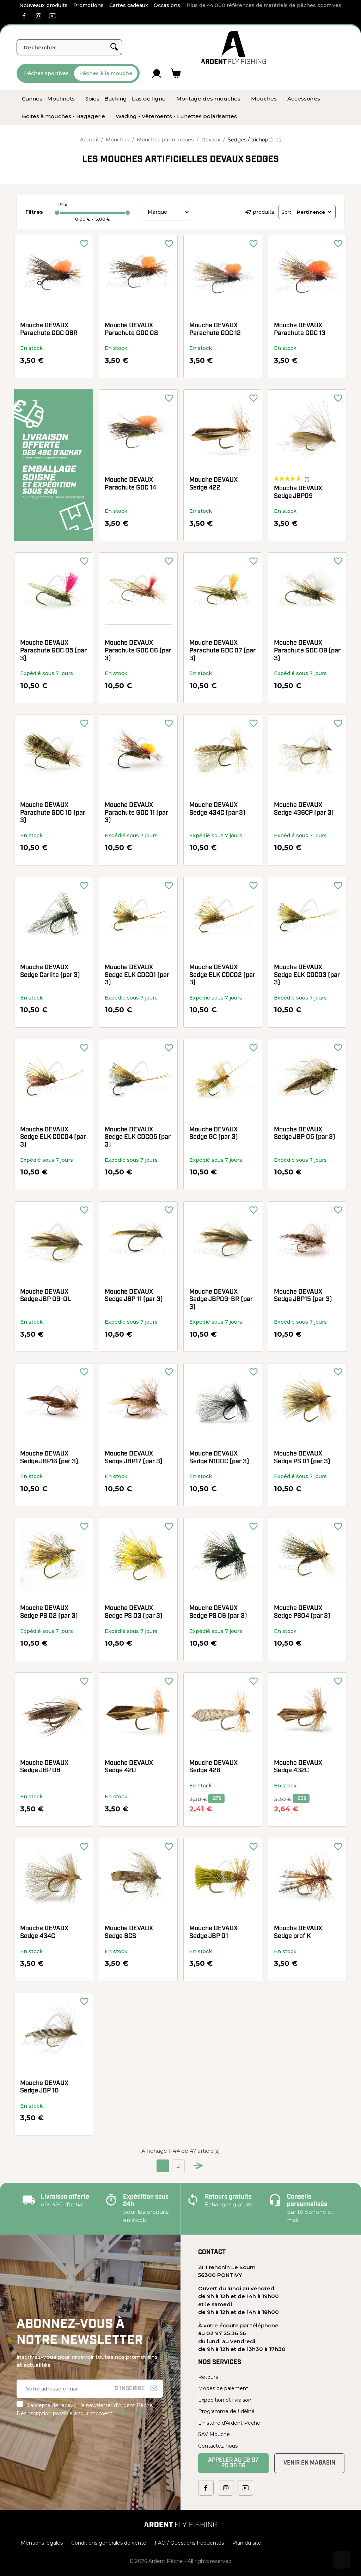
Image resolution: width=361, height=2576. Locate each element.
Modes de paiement (223, 2388)
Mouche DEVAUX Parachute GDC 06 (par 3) (138, 651)
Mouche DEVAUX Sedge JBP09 (298, 492)
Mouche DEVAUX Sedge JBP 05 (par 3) (304, 1133)
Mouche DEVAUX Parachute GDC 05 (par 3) (53, 651)
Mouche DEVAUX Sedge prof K (298, 1932)
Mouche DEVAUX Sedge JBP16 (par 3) (49, 1458)
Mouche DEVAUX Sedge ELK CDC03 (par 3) (307, 975)
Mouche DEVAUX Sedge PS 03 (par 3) (134, 1612)
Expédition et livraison (224, 2400)
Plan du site (246, 2543)
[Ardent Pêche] (233, 47)
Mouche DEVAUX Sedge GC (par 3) (213, 1133)
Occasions (167, 5)
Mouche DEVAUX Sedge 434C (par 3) (217, 809)
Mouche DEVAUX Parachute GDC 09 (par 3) (307, 651)
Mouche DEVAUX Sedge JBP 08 (44, 1767)
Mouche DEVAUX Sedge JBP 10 (44, 2087)
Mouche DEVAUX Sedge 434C (44, 1932)
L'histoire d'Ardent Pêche (229, 2423)
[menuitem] (48, 99)
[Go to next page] (198, 2165)
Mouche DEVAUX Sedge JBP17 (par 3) (134, 1458)
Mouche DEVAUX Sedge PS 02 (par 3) (49, 1612)
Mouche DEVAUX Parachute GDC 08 (131, 329)
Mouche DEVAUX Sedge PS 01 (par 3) (302, 1458)
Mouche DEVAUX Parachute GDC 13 (299, 329)
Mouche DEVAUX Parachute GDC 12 (215, 329)
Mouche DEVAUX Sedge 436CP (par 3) (304, 809)
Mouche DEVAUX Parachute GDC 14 (130, 484)
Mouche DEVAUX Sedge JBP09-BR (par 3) (221, 1300)
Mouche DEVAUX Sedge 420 (129, 1767)
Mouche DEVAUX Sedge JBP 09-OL (45, 1296)
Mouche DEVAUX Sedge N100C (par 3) (219, 1458)
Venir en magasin (309, 2463)
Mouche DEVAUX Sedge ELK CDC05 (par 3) (138, 1137)
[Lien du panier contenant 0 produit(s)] (176, 73)
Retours (208, 2377)
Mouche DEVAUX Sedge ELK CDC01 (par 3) (137, 975)
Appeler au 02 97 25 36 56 (233, 2463)
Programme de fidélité (226, 2411)
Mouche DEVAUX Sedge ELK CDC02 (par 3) (222, 975)
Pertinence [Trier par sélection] (314, 212)
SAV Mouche (214, 2434)
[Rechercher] (69, 47)
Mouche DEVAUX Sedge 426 (213, 1767)
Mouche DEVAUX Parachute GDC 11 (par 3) (136, 813)
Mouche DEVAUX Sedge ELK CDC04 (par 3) (53, 1137)
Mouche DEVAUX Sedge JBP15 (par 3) (303, 1296)
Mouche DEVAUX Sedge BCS (129, 1932)
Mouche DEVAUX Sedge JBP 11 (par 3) (134, 1296)
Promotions (88, 5)
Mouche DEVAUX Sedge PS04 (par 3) (302, 1612)
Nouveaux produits (43, 5)
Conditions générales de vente (108, 2543)
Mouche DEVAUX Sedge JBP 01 (213, 1932)
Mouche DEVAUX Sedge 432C (298, 1767)
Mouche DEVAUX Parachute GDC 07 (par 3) (222, 651)
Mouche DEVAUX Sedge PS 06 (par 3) (218, 1612)
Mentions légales (42, 2543)
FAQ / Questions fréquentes (189, 2543)
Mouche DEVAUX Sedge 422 (213, 484)
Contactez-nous (218, 2446)
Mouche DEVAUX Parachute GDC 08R (49, 329)
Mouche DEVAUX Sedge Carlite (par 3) (50, 971)
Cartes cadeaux (128, 5)
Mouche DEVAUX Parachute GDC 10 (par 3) (52, 813)
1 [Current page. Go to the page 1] (163, 2165)
